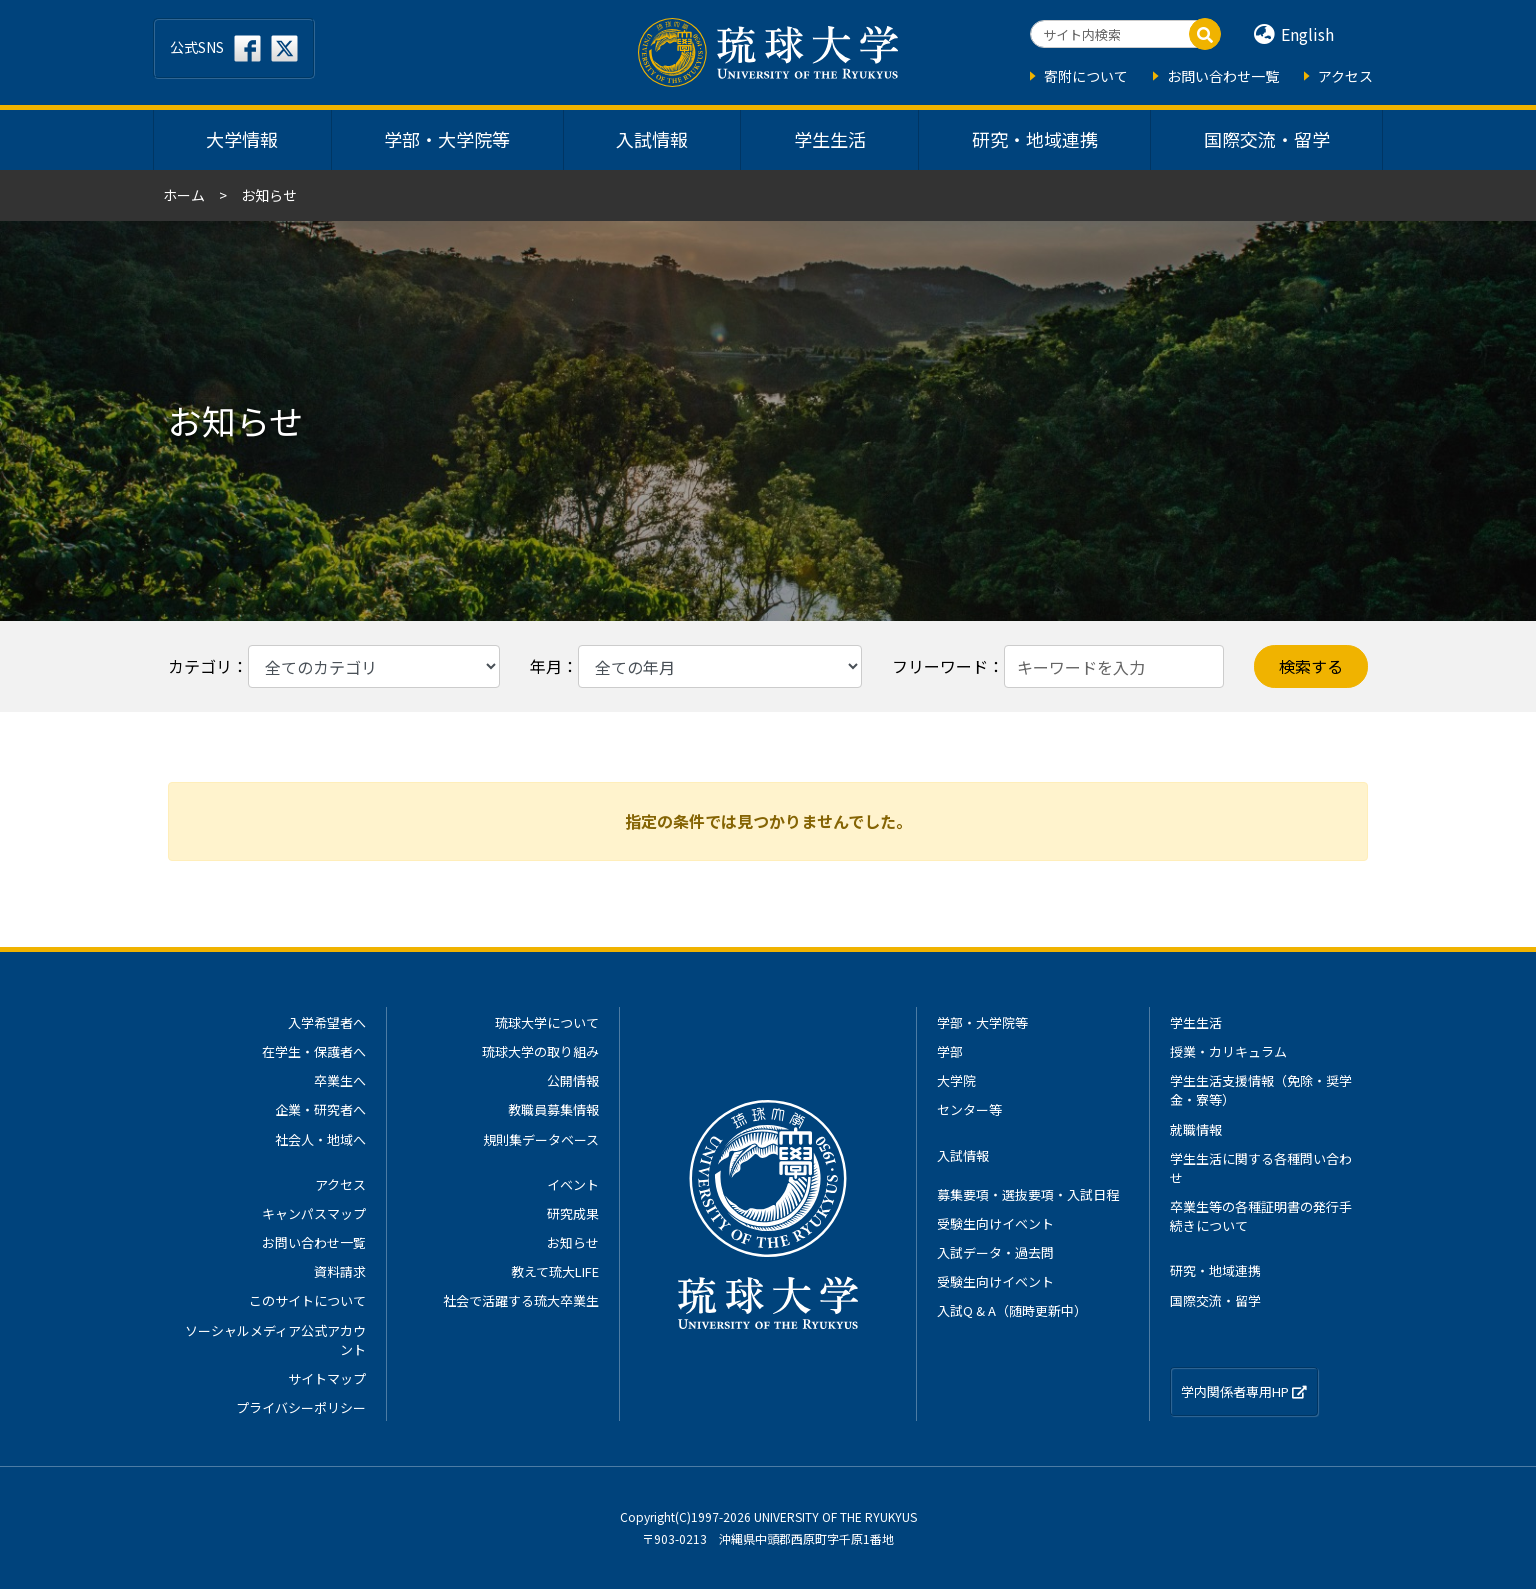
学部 (950, 1051)
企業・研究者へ (320, 1109)
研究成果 (573, 1213)
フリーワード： (948, 666)
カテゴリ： (208, 666)
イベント (573, 1184)
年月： (554, 666)
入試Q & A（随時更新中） (1012, 1310)
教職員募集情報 (553, 1109)
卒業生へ (340, 1080)
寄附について (1086, 76)
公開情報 (573, 1080)
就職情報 (1196, 1129)
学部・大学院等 (447, 139)
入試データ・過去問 (995, 1252)
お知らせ (573, 1242)
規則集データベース (541, 1139)
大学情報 (242, 139)
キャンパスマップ (314, 1213)
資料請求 (340, 1271)
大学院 (956, 1080)
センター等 (969, 1109)
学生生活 (830, 139)
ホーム (184, 195)
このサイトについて (307, 1300)
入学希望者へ (327, 1022)
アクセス (1345, 76)
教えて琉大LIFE (555, 1271)
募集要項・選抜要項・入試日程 (1028, 1194)
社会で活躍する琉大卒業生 (521, 1300)
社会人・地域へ (320, 1139)
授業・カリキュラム (1228, 1051)
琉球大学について (547, 1022)
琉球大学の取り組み (540, 1051)
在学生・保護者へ (314, 1051)
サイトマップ (327, 1378)
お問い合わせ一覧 (1223, 76)
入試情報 (652, 139)
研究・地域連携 (1035, 139)
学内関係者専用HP (1244, 1391)
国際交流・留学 (1267, 139)
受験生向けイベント (995, 1223)
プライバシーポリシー (301, 1407)
